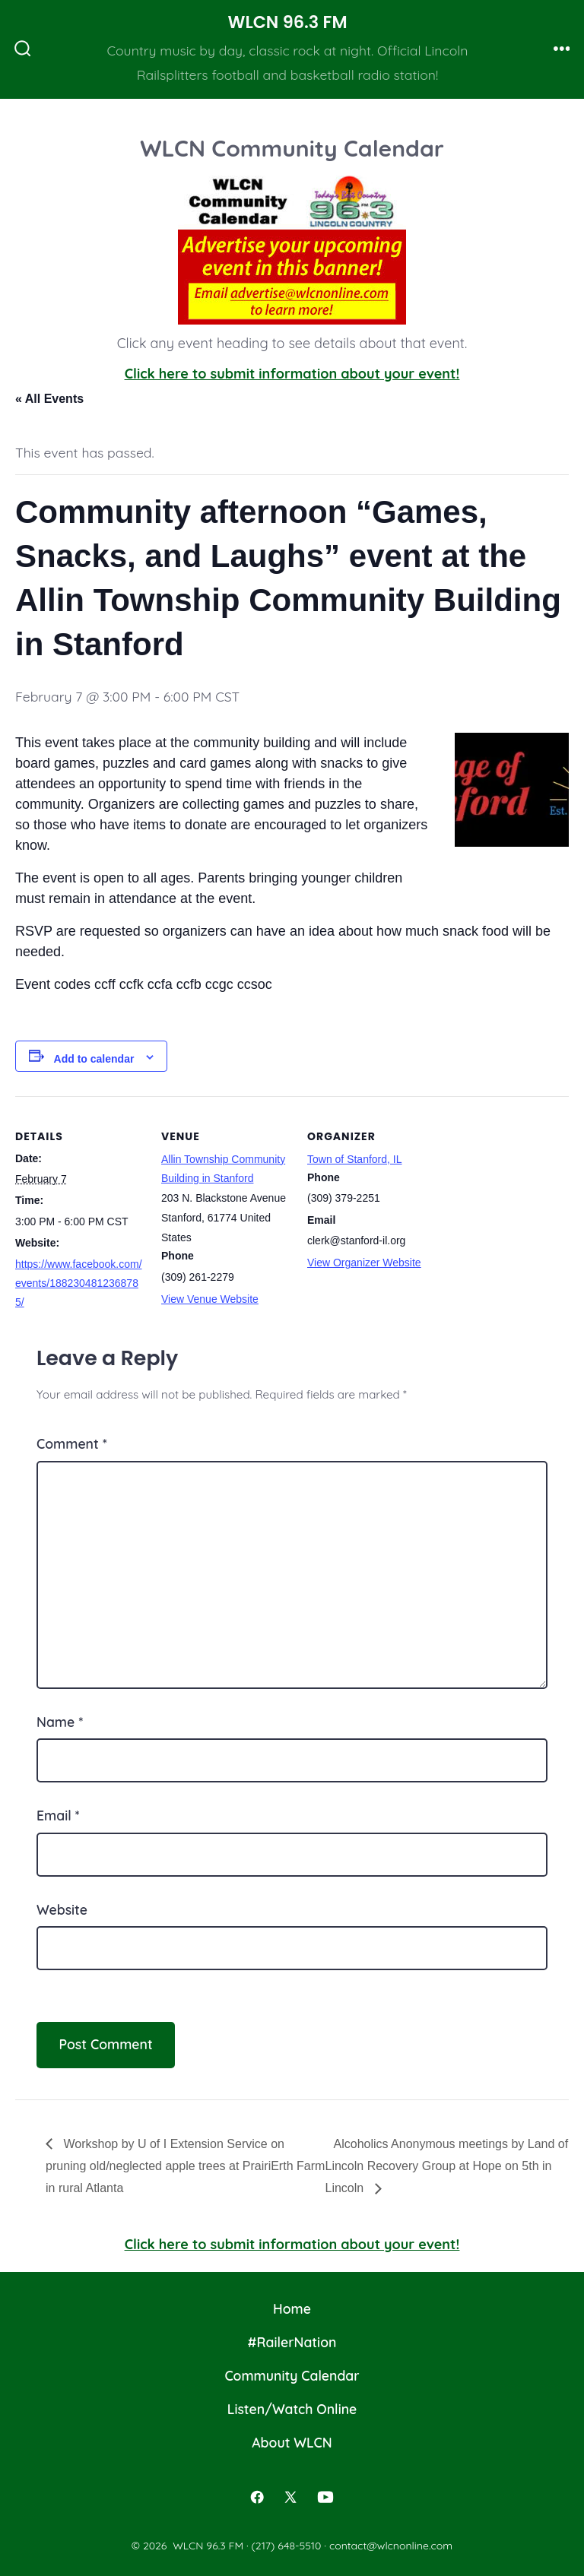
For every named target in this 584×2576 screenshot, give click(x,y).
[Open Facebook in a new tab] (258, 2497)
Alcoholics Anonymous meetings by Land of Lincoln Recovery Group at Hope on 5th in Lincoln (447, 2165)
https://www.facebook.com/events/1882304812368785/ (78, 1283)
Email (58, 1815)
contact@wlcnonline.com (390, 2545)
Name (59, 1721)
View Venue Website (210, 1299)
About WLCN (292, 2442)
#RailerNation (292, 2342)
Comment (71, 1443)
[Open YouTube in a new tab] (325, 2497)
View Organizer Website (364, 1262)
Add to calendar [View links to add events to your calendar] (94, 1059)
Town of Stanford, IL (354, 1159)
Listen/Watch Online (292, 2408)
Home (292, 2308)
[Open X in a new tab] (290, 2497)
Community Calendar (291, 2375)
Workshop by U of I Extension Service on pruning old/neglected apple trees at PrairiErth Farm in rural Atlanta (185, 2165)
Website (61, 1909)
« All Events (49, 398)
